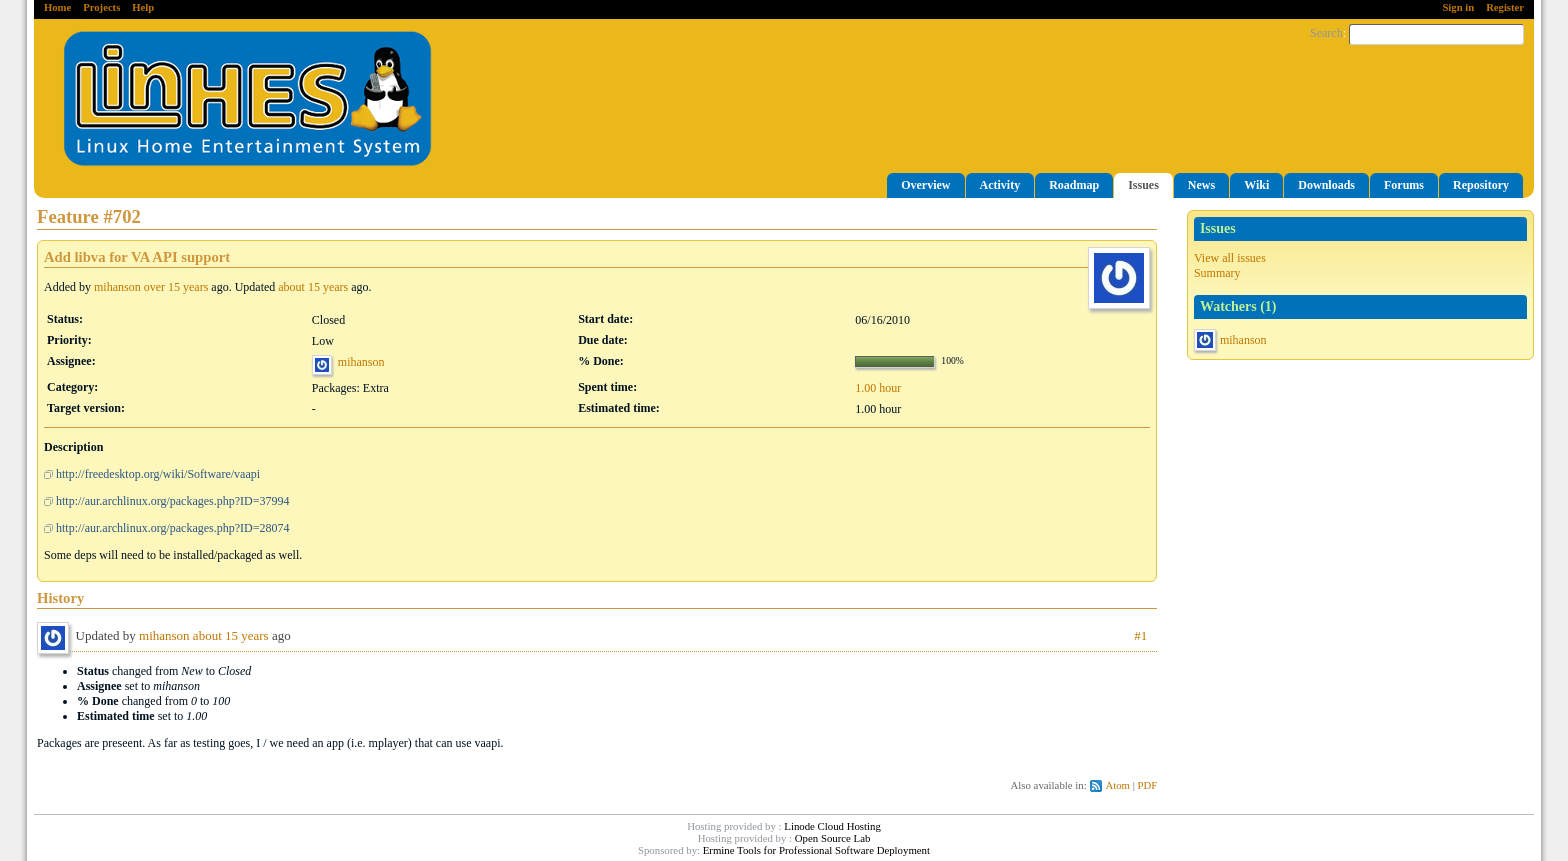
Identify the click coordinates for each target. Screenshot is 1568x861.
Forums (1404, 185)
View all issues (1230, 258)
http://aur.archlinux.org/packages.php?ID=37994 (173, 501)
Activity (1000, 185)
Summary (1217, 273)
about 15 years (313, 287)
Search (1326, 33)
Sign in (1458, 7)
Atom (1117, 785)
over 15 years (176, 287)
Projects (101, 7)
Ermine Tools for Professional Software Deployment (816, 850)
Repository (1481, 185)
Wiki (1256, 185)
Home (57, 7)
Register (1505, 7)
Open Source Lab (833, 838)
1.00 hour (878, 388)
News (1201, 185)
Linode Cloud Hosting (832, 826)
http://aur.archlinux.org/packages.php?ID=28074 (173, 528)
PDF (1148, 785)
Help (143, 7)
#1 (1140, 635)
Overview (925, 185)
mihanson (1243, 340)
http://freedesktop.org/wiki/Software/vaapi (158, 474)
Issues (1143, 185)
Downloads (1326, 185)
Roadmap (1074, 185)
